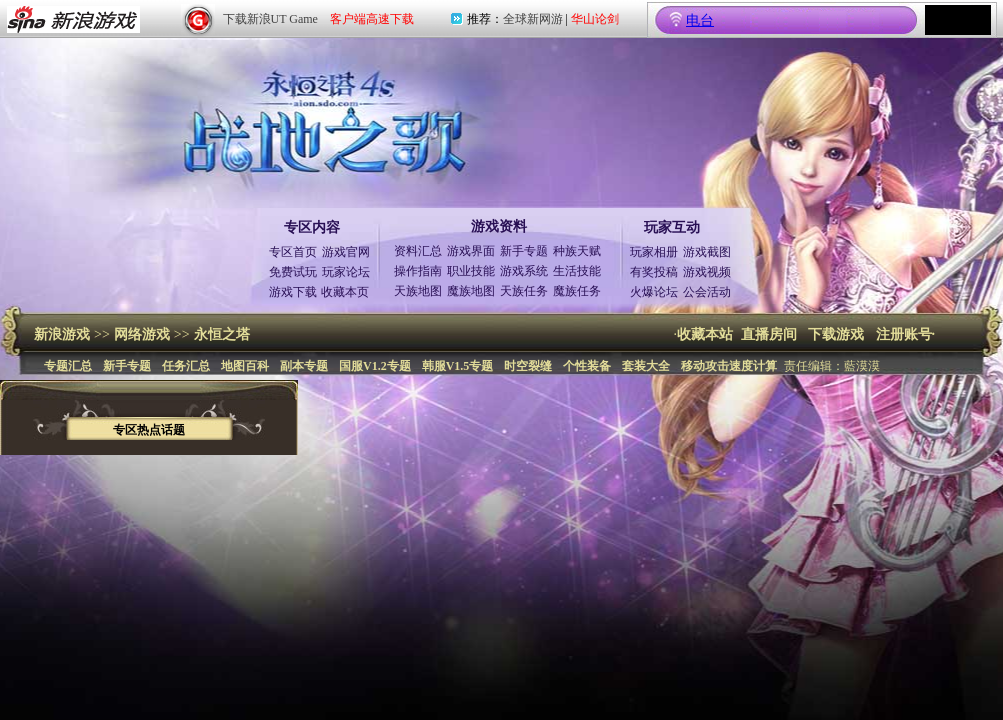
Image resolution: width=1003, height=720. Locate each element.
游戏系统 (524, 271)
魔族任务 (577, 291)
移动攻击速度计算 (729, 366)
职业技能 (471, 271)
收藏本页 (345, 292)
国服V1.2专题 (375, 366)
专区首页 (293, 252)
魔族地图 (471, 291)
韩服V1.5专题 (458, 366)
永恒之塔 (222, 334)
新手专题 (524, 251)
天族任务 (524, 291)
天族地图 (418, 291)
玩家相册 (654, 252)
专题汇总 (68, 366)
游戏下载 (293, 292)
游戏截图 (707, 252)
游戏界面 (471, 251)
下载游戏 (836, 334)
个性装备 (587, 366)
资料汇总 (418, 251)
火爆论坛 (654, 292)
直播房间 (769, 334)
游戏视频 (707, 272)
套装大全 (646, 366)
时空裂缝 (528, 366)
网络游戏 (142, 334)
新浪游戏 (62, 334)
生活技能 (577, 271)
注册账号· (906, 334)
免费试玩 (293, 272)
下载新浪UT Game (270, 19)
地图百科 (245, 366)
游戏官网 (346, 252)
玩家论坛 (346, 272)
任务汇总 (186, 366)
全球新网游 (533, 19)
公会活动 (707, 292)
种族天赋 (577, 251)
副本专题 (304, 366)
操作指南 (418, 271)
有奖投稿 (654, 272)
